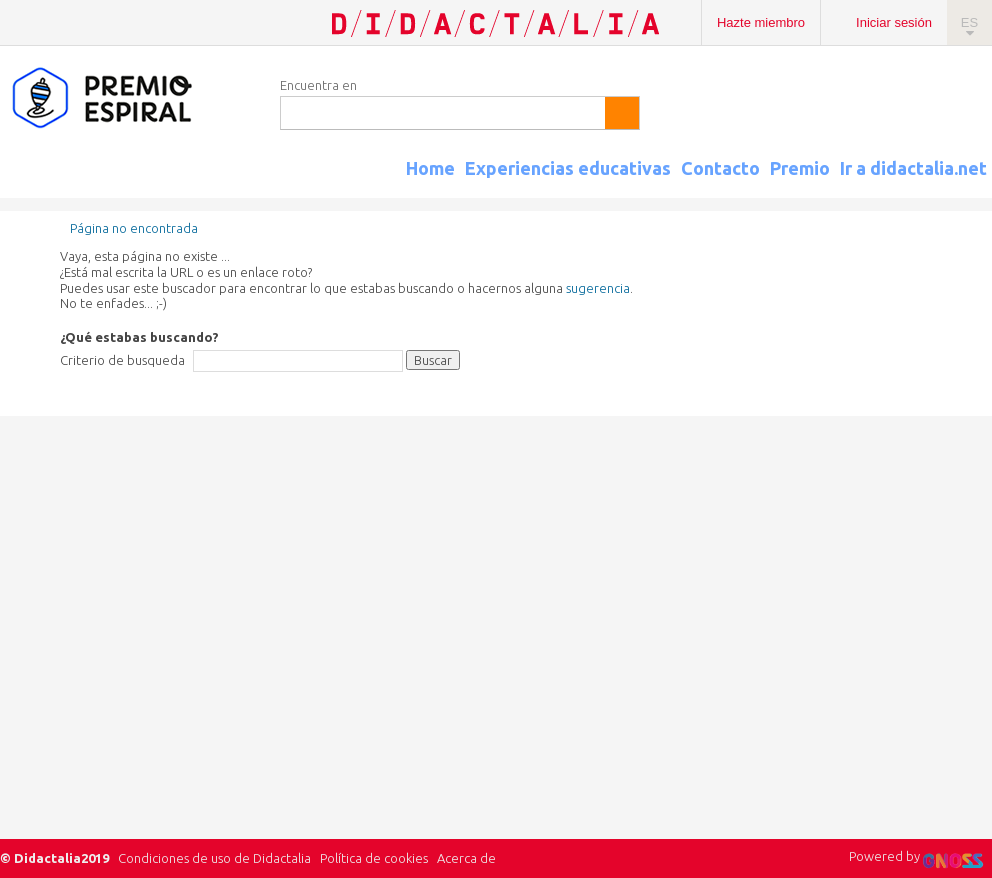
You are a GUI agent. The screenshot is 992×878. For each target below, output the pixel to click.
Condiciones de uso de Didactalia (214, 858)
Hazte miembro (761, 22)
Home (430, 168)
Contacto (720, 168)
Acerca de (466, 858)
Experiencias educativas (568, 168)
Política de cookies (374, 858)
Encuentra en (318, 85)
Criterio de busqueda (122, 360)
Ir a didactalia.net (913, 168)
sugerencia (598, 288)
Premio (800, 168)
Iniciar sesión (894, 22)
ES (969, 22)
